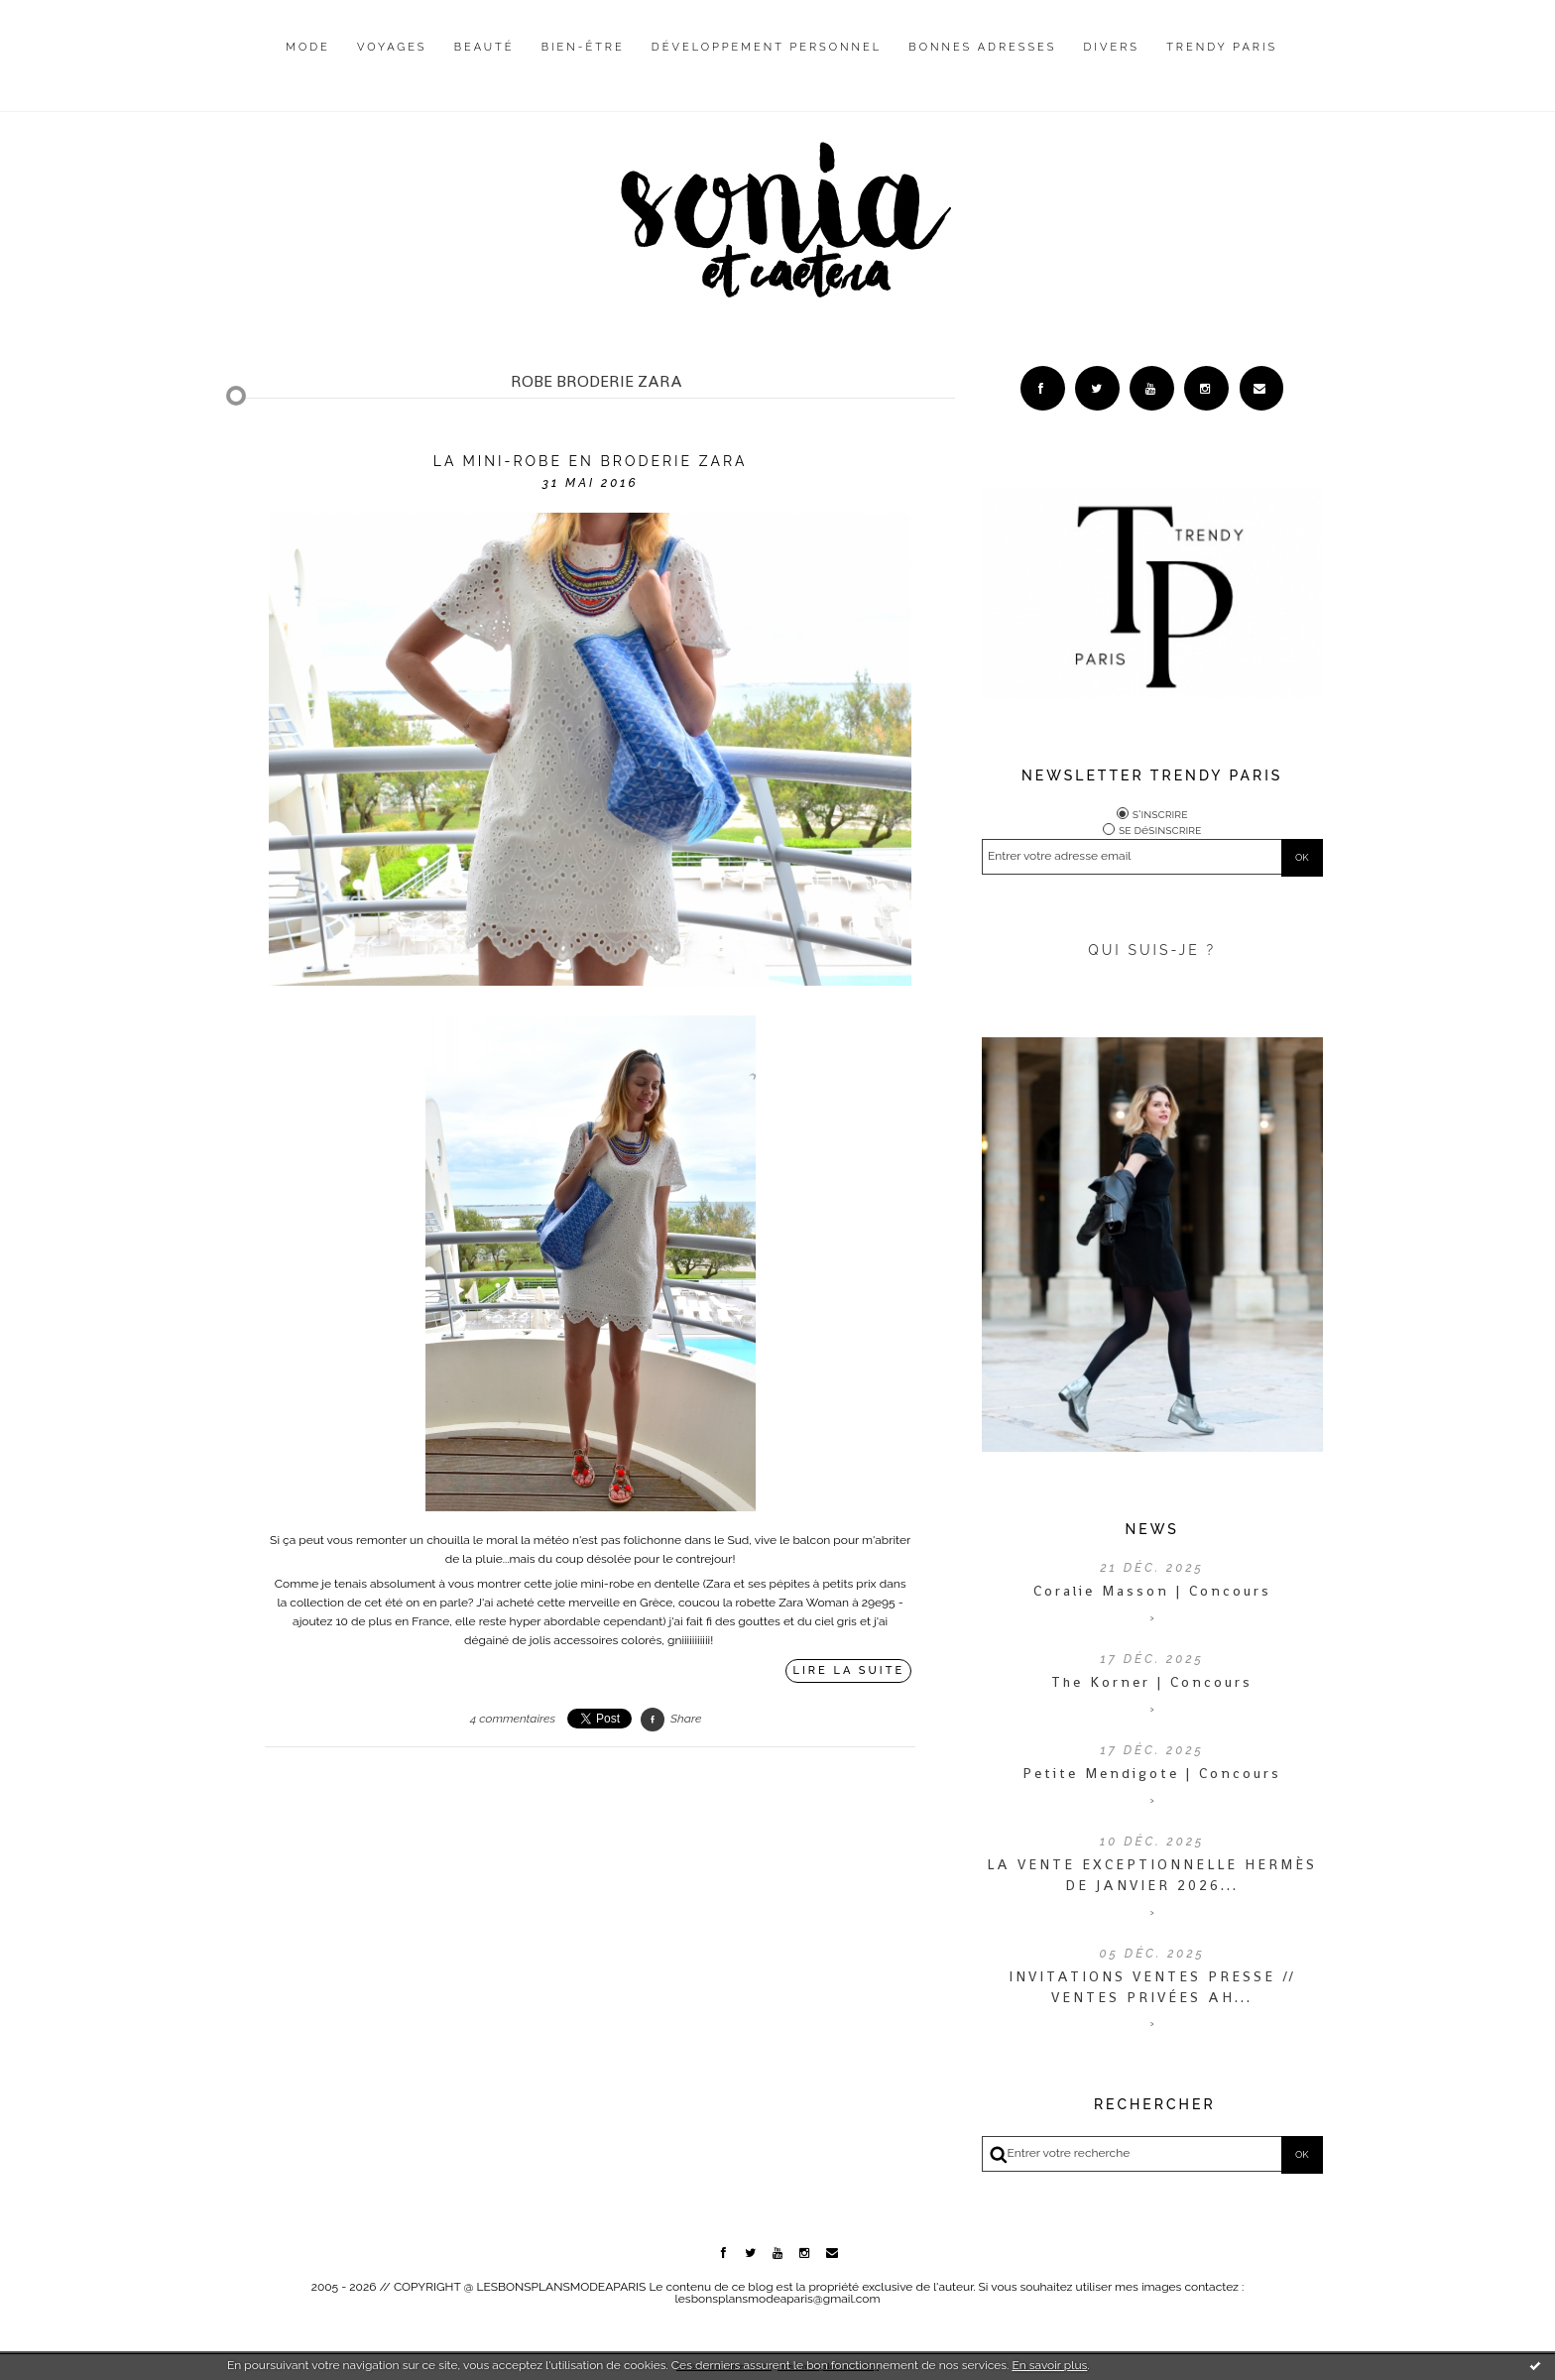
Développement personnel (767, 47)
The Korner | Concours (1152, 1682)
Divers (1111, 47)
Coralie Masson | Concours (1152, 1591)
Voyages (392, 47)
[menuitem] (308, 62)
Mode (308, 47)
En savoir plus (1049, 2365)
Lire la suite (849, 1670)
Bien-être (583, 47)
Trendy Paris (1221, 47)
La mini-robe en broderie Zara (590, 461)
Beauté (484, 47)
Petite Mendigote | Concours (1151, 1773)
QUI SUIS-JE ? (1152, 950)
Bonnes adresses (982, 47)
